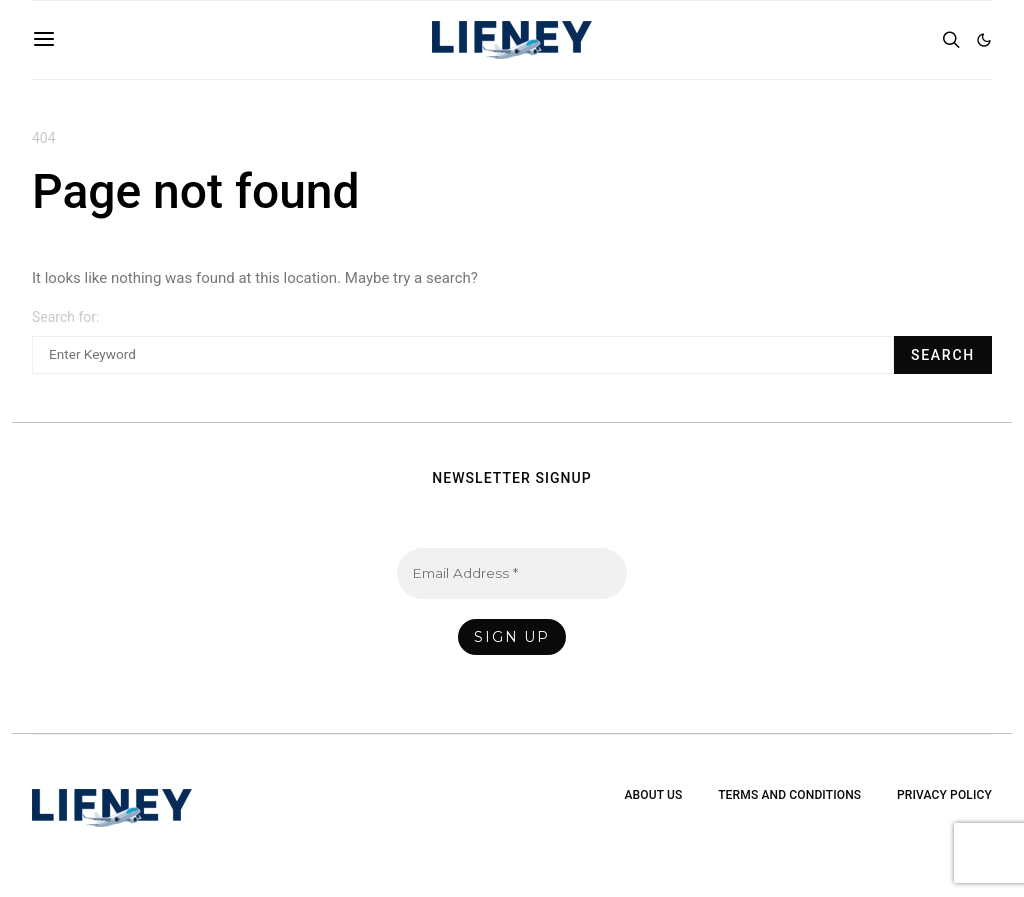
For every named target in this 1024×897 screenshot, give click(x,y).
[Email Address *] (512, 573)
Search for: (65, 317)
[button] (984, 40)
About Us (653, 795)
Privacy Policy (944, 795)
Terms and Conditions (789, 795)
